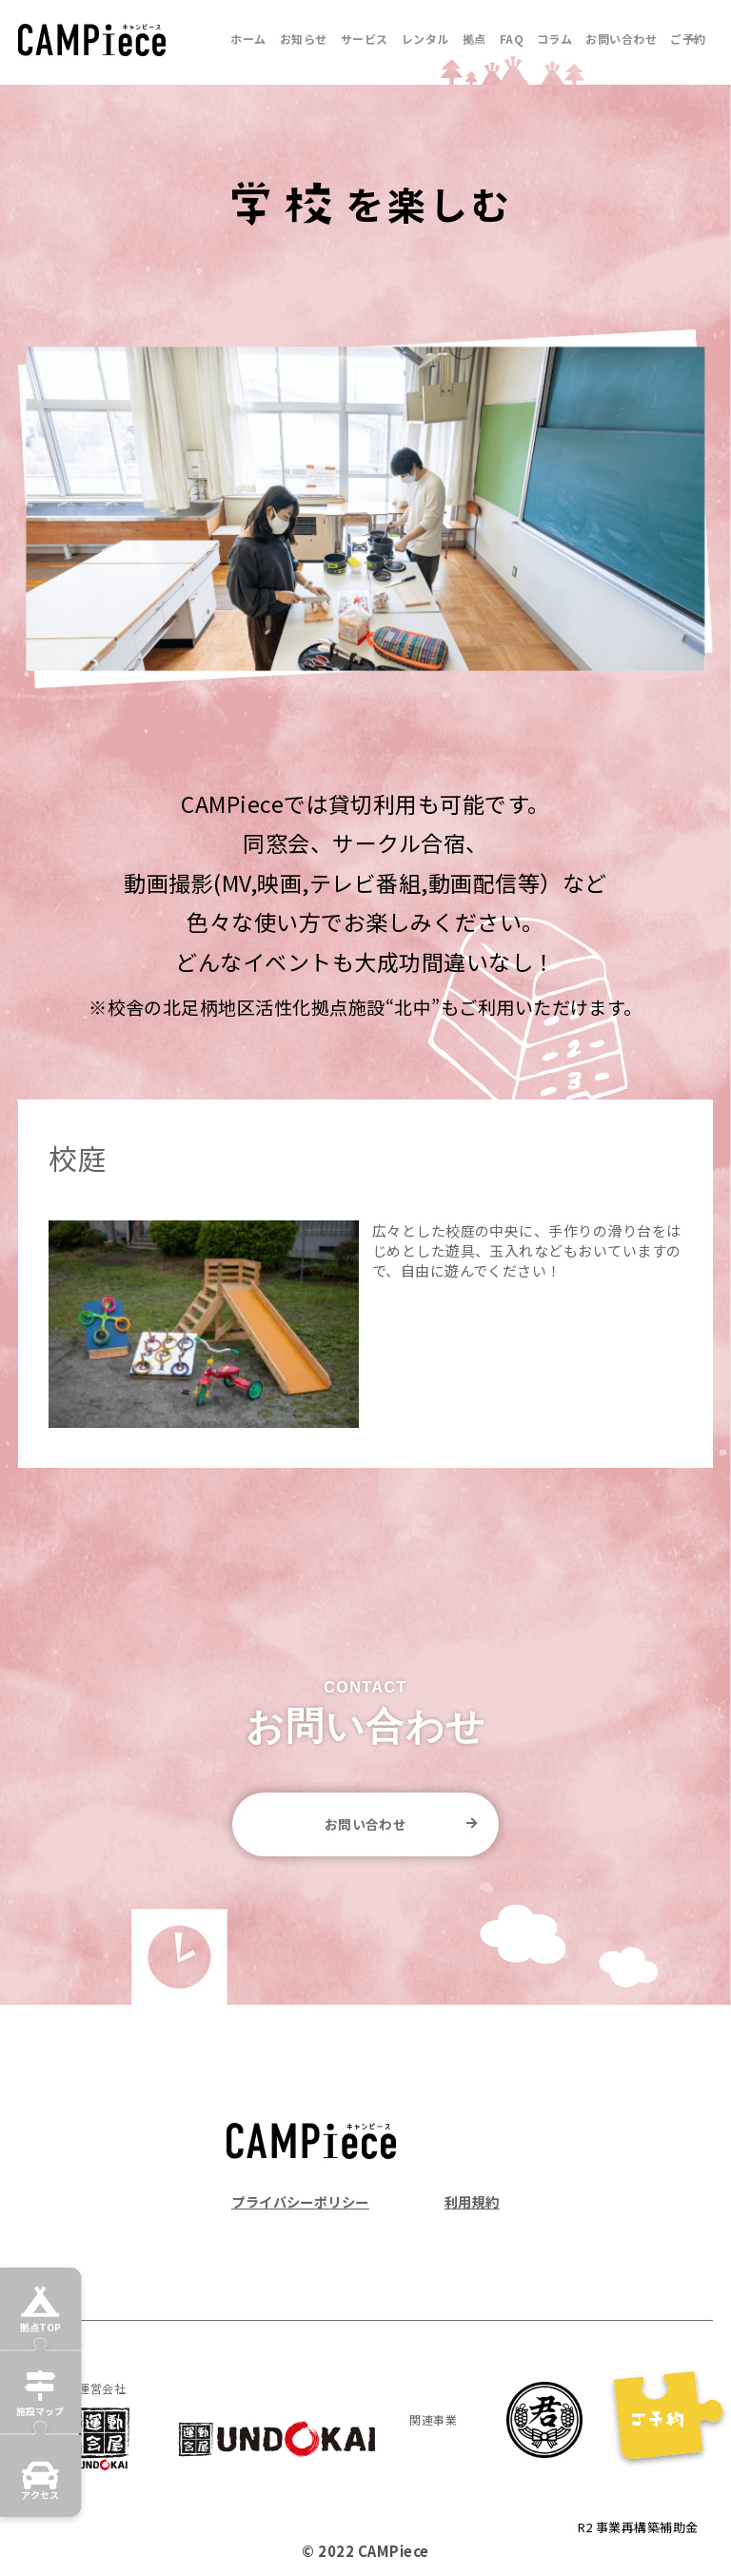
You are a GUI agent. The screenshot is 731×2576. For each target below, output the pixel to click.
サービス (364, 38)
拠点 (474, 38)
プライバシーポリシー (305, 2203)
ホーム (248, 38)
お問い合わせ (621, 38)
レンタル (425, 38)
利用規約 (470, 2203)
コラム (554, 38)
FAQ (512, 38)
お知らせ (303, 38)
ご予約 (687, 38)
